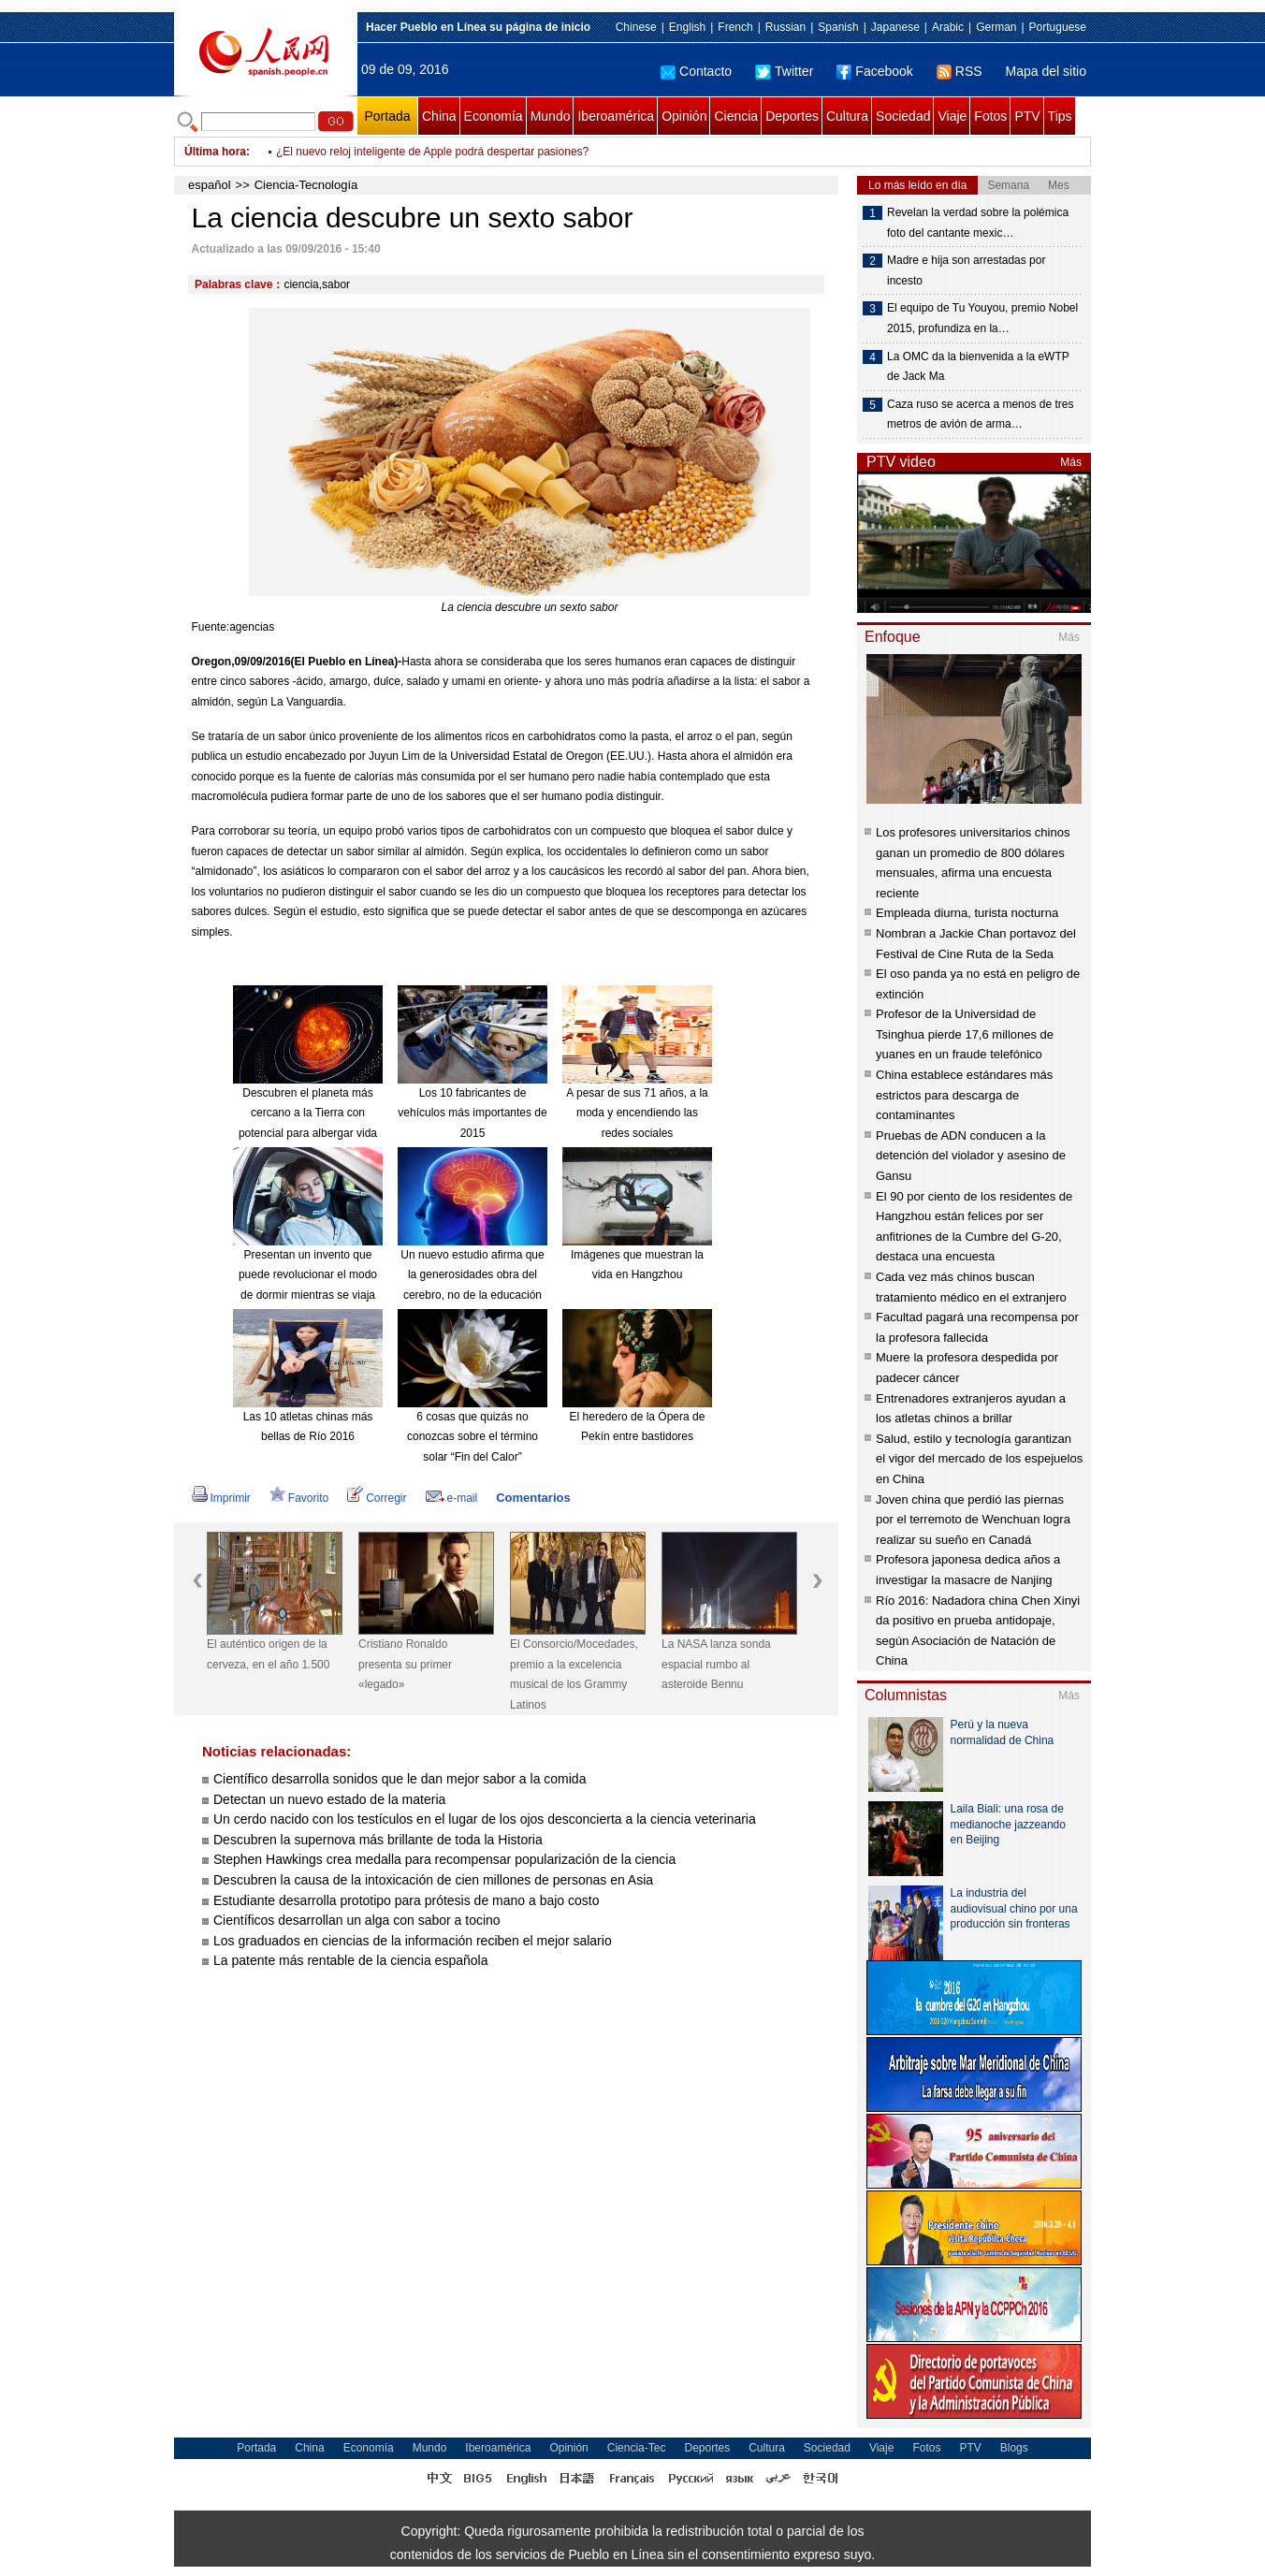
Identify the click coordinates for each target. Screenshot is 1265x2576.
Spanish (838, 27)
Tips (1060, 116)
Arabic (948, 27)
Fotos (990, 116)
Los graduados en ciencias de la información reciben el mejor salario (414, 1940)
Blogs (1014, 2447)
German (996, 27)
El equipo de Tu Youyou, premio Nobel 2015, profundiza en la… (982, 318)
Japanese (895, 27)
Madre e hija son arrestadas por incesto (966, 270)
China (439, 116)
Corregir (376, 1498)
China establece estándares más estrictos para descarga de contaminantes (964, 1095)
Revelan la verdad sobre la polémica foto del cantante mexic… (978, 223)
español (209, 185)
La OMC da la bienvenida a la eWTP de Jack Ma (978, 367)
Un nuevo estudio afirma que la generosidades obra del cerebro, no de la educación (472, 1275)
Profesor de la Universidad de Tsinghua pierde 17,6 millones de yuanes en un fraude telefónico (965, 1034)
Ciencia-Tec (636, 2447)
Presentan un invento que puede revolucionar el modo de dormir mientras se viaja (308, 1275)
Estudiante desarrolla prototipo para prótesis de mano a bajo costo (406, 1900)
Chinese (636, 27)
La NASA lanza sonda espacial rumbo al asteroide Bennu (716, 1664)
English (687, 27)
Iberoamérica (615, 116)
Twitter (784, 71)
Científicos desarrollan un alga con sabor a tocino (357, 1920)
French (735, 27)
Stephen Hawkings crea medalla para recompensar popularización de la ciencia (444, 1859)
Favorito (298, 1498)
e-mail (452, 1498)
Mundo (551, 116)
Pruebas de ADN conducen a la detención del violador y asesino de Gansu (971, 1155)
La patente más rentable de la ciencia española (350, 1960)
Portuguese (1057, 27)
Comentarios (533, 1498)
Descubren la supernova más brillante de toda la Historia (378, 1839)
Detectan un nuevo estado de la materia (329, 1799)
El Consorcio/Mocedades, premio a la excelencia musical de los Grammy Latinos (574, 1674)
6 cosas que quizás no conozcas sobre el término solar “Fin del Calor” (472, 1436)
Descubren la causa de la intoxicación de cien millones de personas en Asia (433, 1879)
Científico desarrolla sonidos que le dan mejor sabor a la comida (399, 1778)
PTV (1027, 116)
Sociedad (903, 116)
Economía (493, 116)
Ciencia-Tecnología (306, 185)
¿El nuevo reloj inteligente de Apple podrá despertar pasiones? (432, 151)
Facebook (874, 71)
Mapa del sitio (1046, 71)
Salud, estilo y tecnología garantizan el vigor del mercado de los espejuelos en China (979, 1459)
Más (1071, 462)
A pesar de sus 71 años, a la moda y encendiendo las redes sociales (636, 1113)
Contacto (696, 71)
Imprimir (221, 1498)
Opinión (684, 116)
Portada (387, 116)
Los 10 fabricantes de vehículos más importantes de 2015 (472, 1113)
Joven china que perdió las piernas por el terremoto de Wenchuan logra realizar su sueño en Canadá (973, 1519)
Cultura (847, 116)
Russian (785, 27)
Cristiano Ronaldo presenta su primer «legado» (405, 1664)
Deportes (792, 116)
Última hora (215, 151)
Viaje (952, 116)
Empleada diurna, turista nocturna (967, 913)
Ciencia (736, 116)
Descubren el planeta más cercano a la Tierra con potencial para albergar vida (308, 1113)
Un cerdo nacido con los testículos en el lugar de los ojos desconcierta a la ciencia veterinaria (484, 1819)
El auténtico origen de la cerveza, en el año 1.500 (268, 1654)
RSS (959, 71)
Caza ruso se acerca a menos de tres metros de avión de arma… (980, 414)
